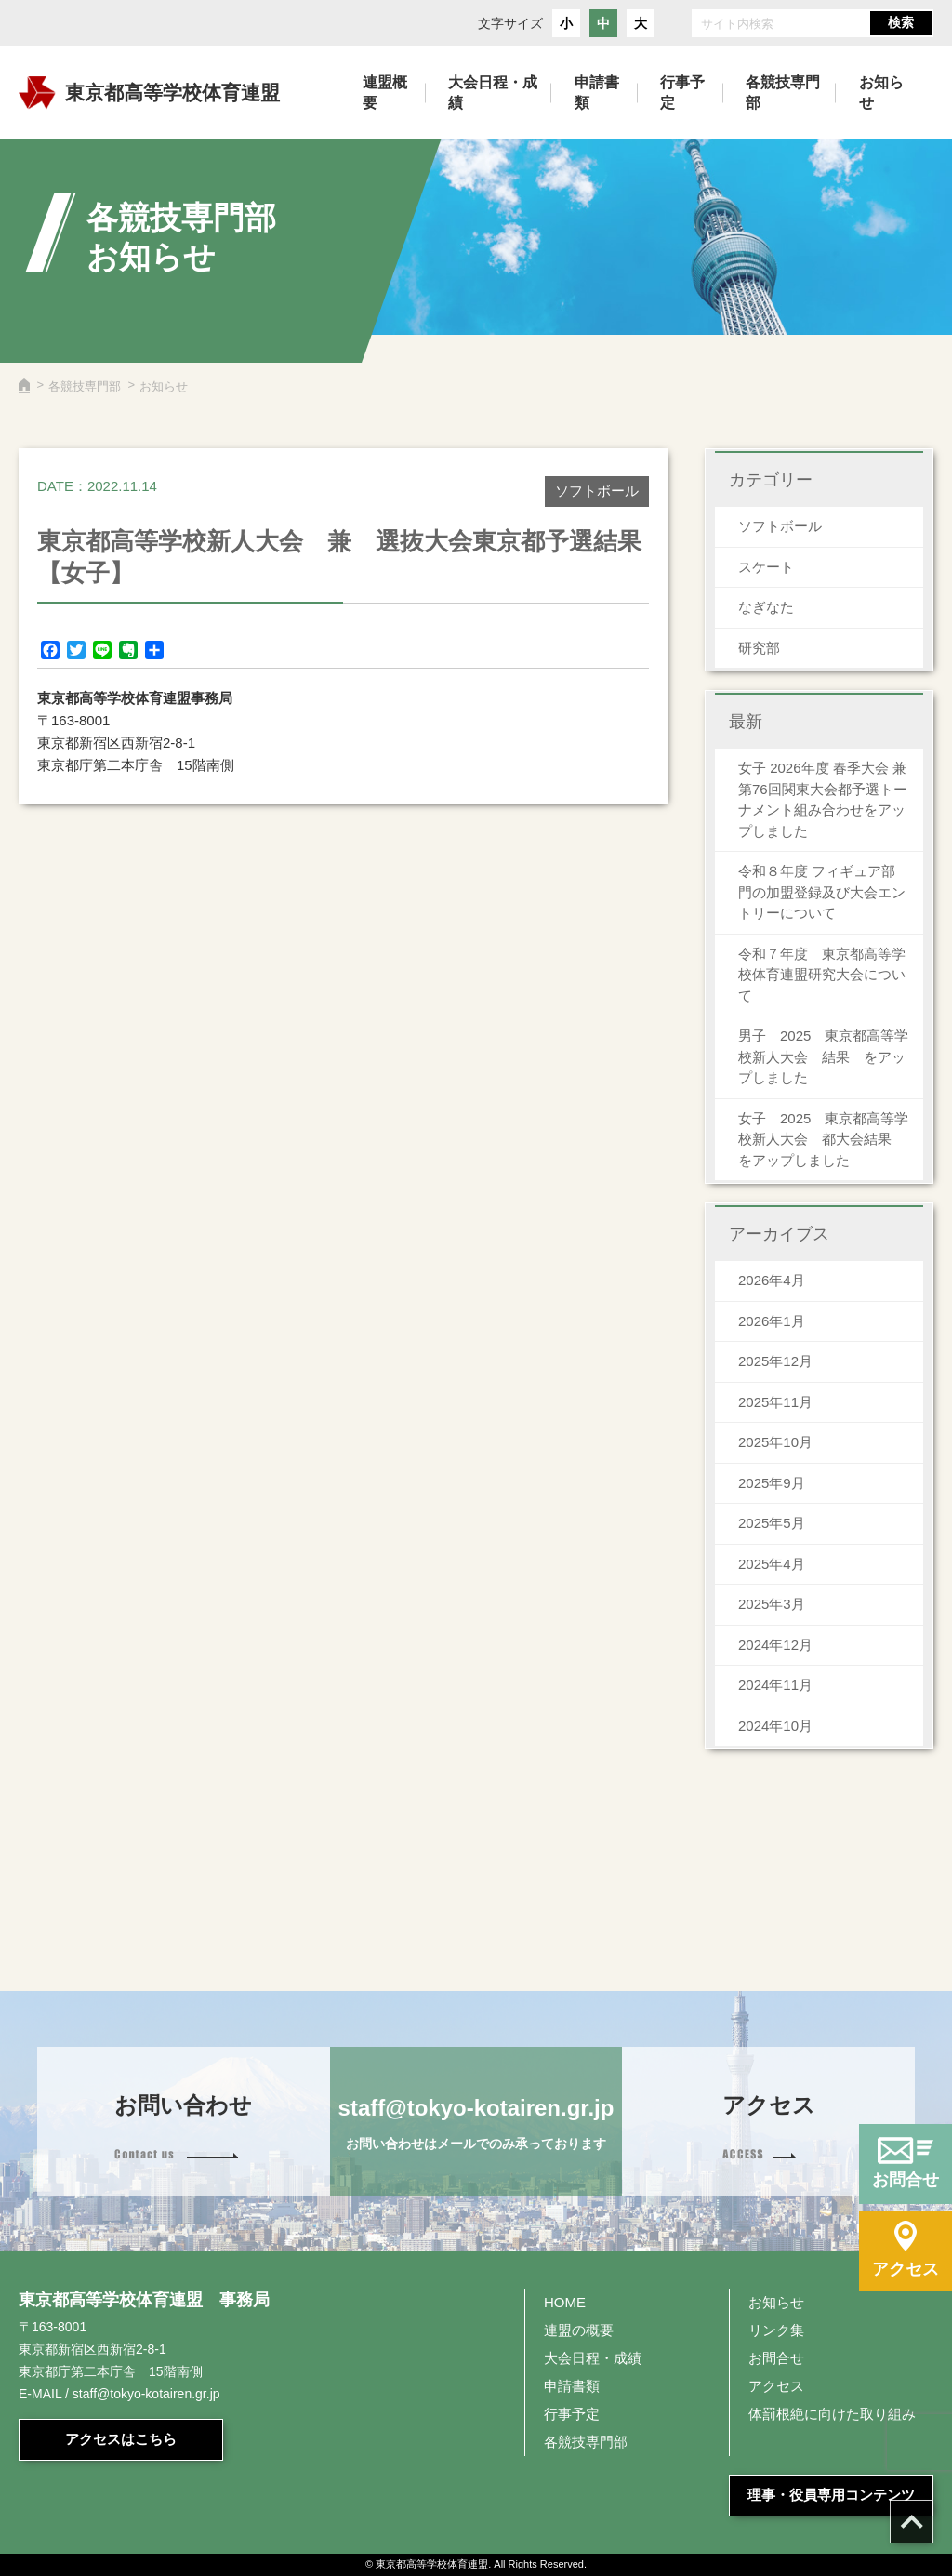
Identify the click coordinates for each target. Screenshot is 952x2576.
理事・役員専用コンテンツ (831, 2495)
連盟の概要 (579, 2330)
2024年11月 (775, 1685)
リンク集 (776, 2330)
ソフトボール (780, 526)
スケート (766, 567)
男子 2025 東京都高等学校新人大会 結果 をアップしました (823, 1056)
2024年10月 (775, 1725)
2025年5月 (771, 1523)
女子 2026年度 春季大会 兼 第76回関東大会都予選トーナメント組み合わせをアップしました (822, 799)
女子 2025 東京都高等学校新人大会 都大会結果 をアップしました (823, 1139)
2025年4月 (771, 1564)
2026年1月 (771, 1321)
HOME (565, 2302)
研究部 (759, 648)
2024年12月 (775, 1645)
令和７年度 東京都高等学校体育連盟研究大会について (822, 974)
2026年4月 (771, 1280)
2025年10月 (775, 1442)
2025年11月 (775, 1402)
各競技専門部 (84, 386)
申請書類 (572, 2386)
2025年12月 (775, 1361)
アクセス (776, 2386)
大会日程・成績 (592, 2358)
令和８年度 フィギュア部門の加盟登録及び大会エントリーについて (822, 892)
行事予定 (572, 2414)
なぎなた (766, 607)
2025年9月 (771, 1483)
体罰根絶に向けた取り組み (832, 2414)
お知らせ (776, 2302)
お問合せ (776, 2358)
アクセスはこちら (121, 2439)
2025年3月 (771, 1604)
